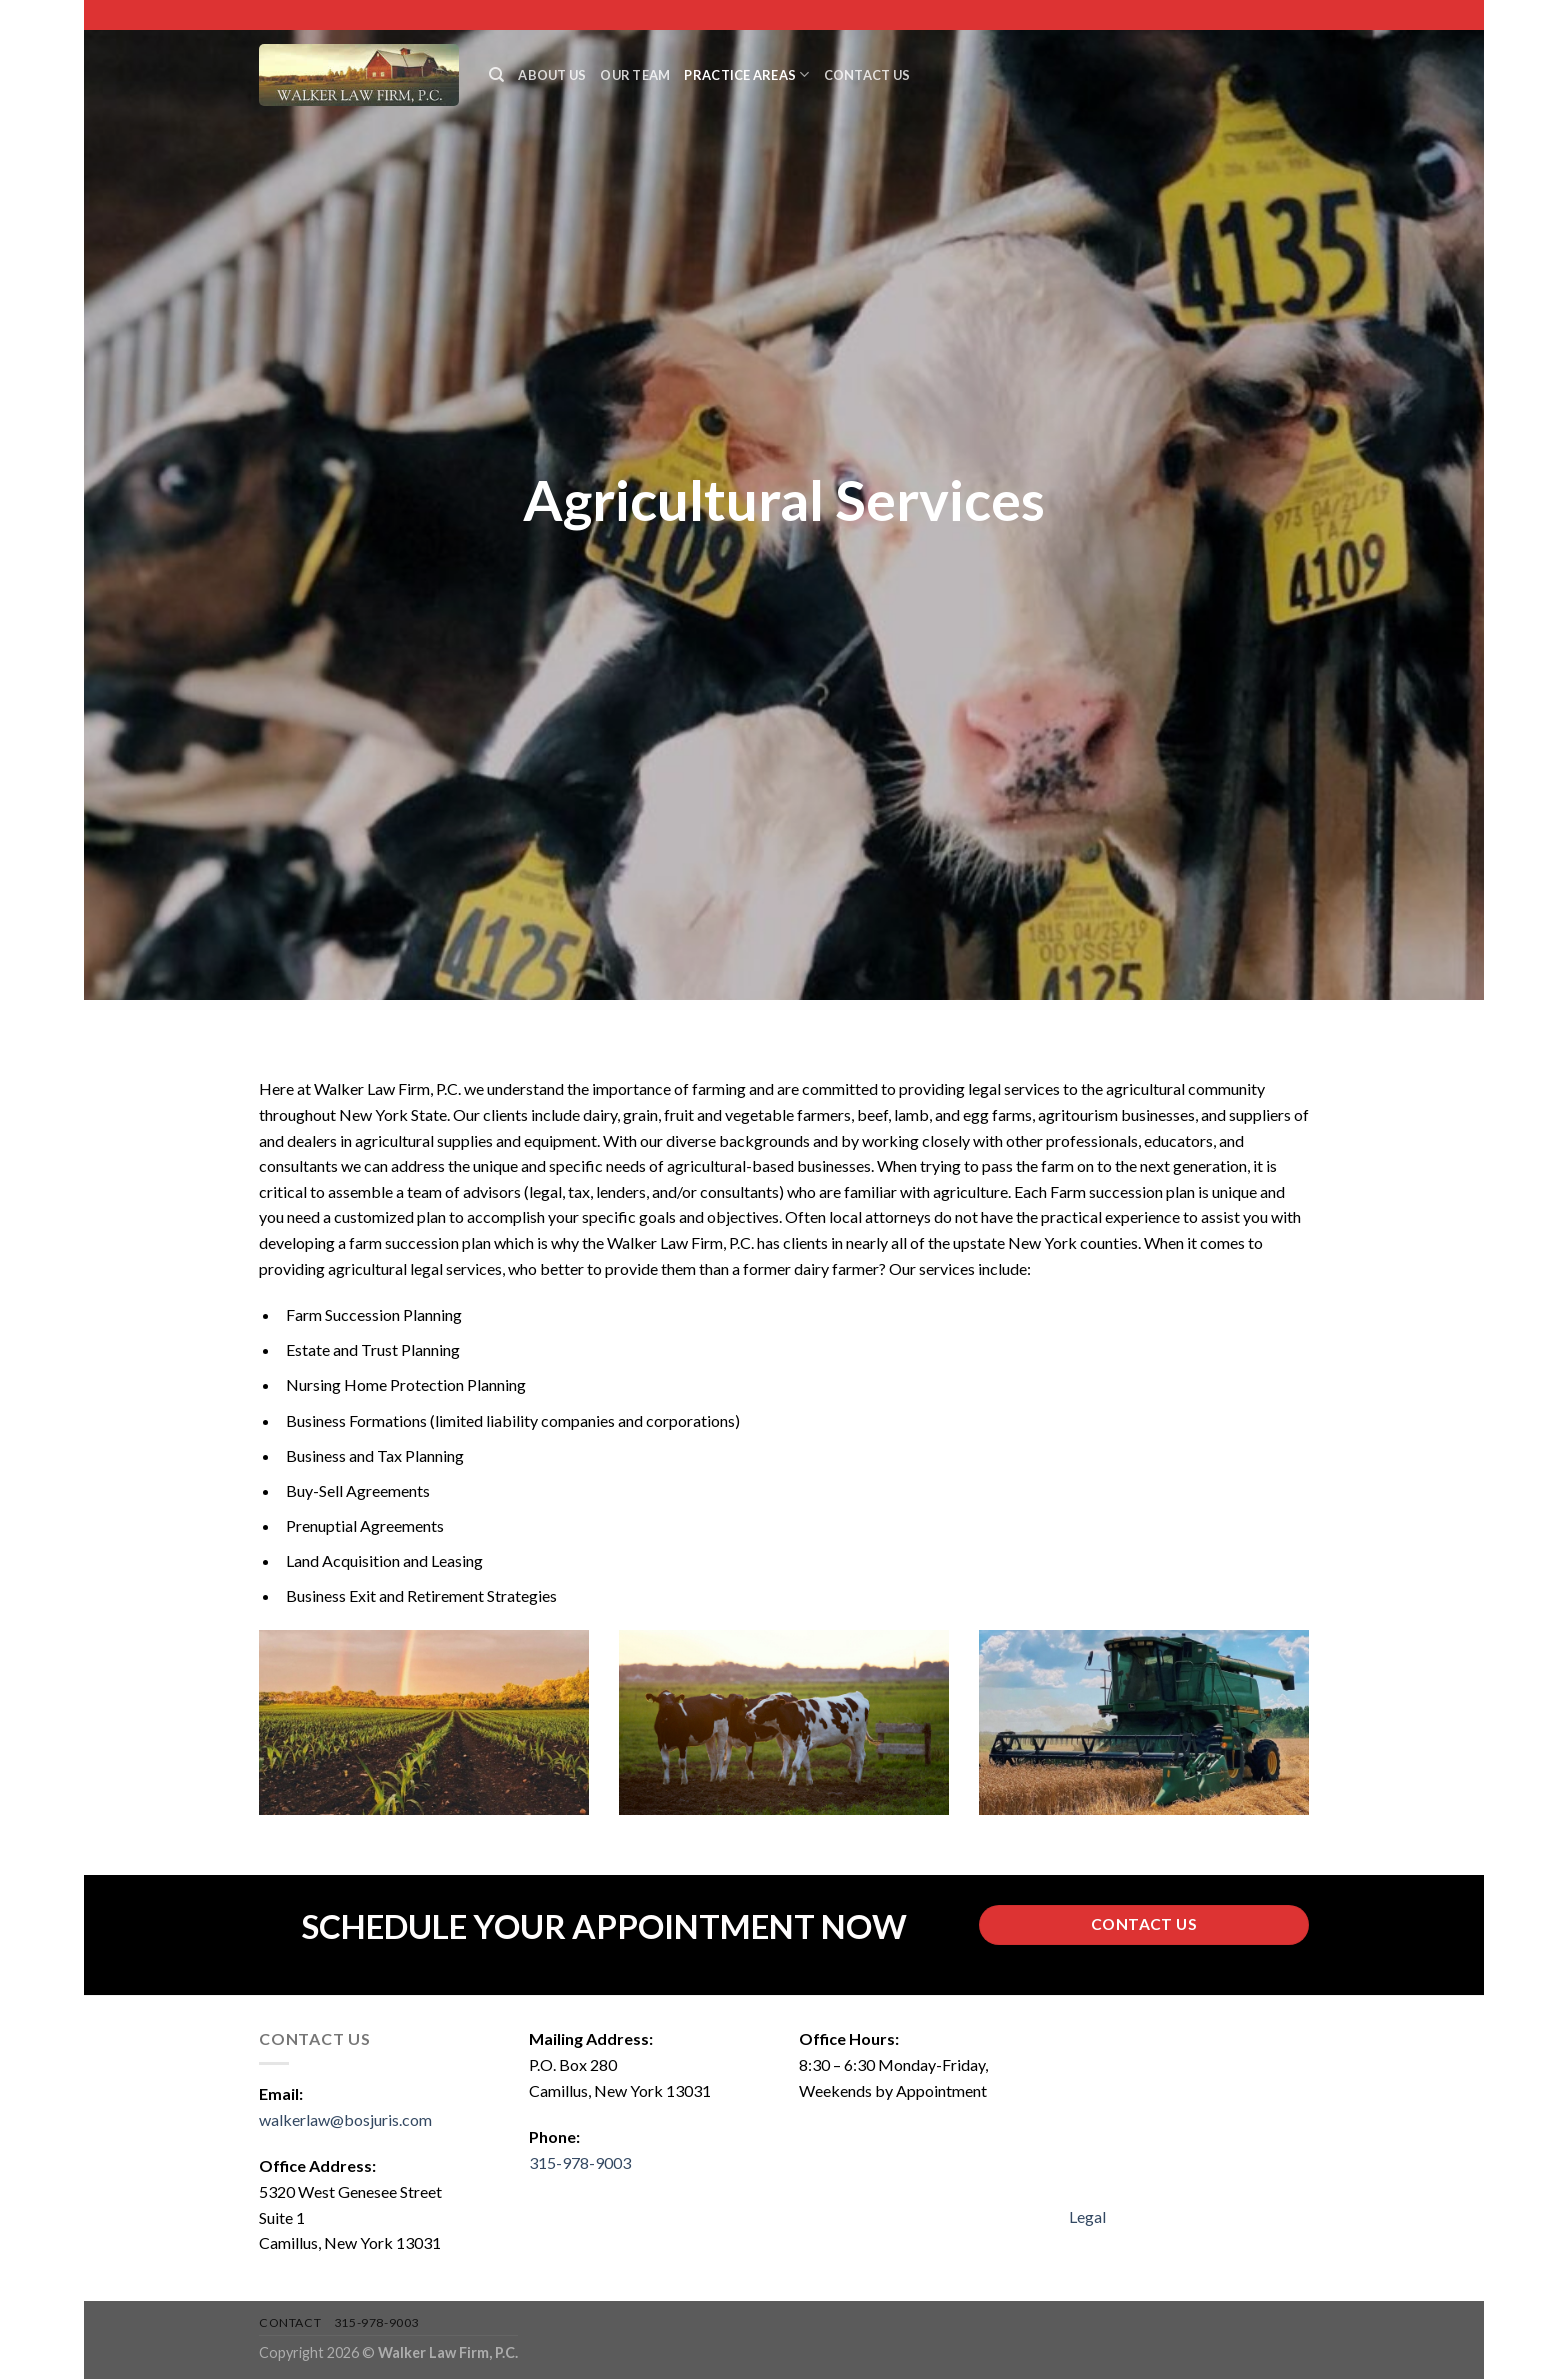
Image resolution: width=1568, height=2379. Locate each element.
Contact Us (867, 75)
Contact (290, 2322)
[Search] (496, 75)
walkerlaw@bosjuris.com (345, 2119)
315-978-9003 (580, 2162)
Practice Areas (746, 74)
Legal (1087, 2216)
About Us (552, 75)
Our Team (635, 75)
